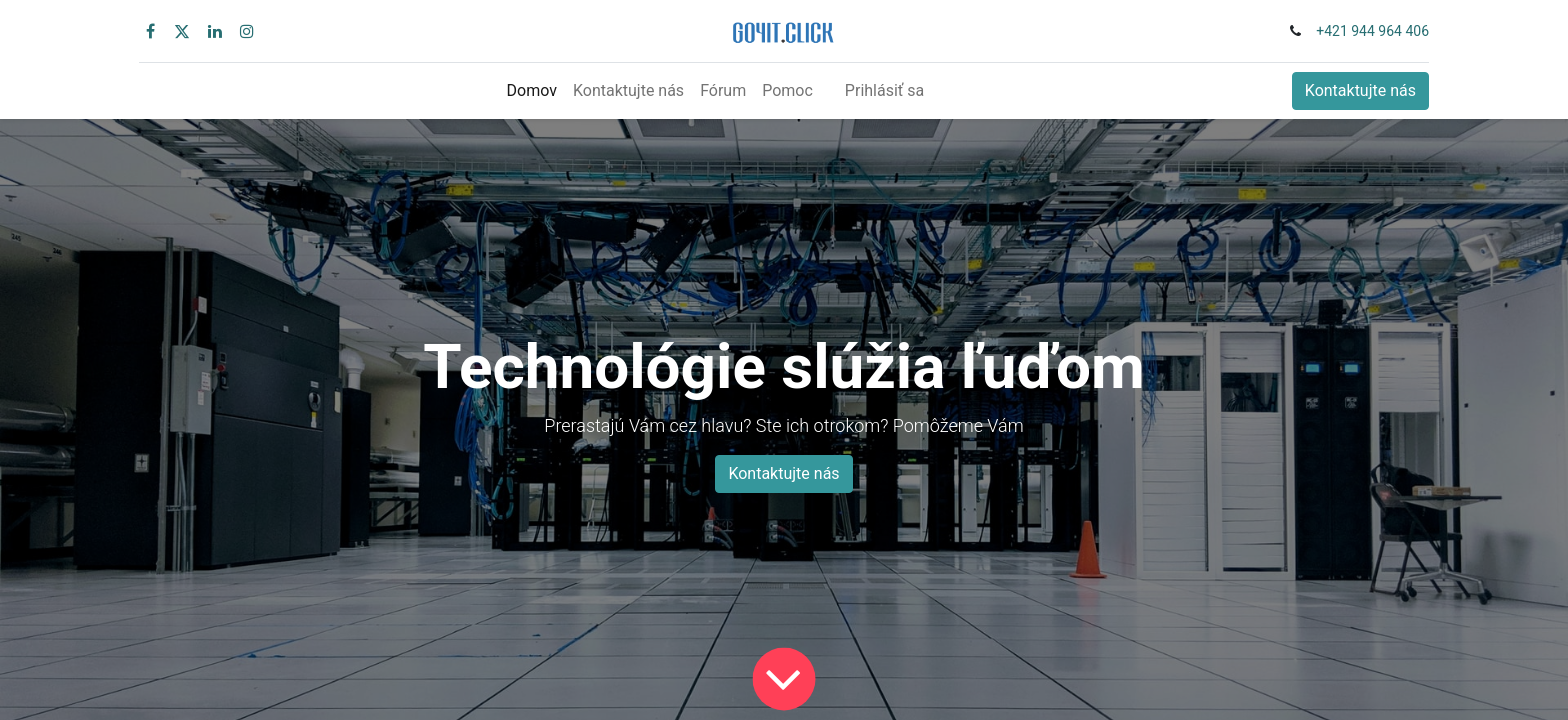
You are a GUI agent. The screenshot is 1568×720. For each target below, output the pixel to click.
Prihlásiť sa (884, 90)
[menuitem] (532, 91)
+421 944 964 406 (1372, 31)
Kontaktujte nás (1360, 90)
